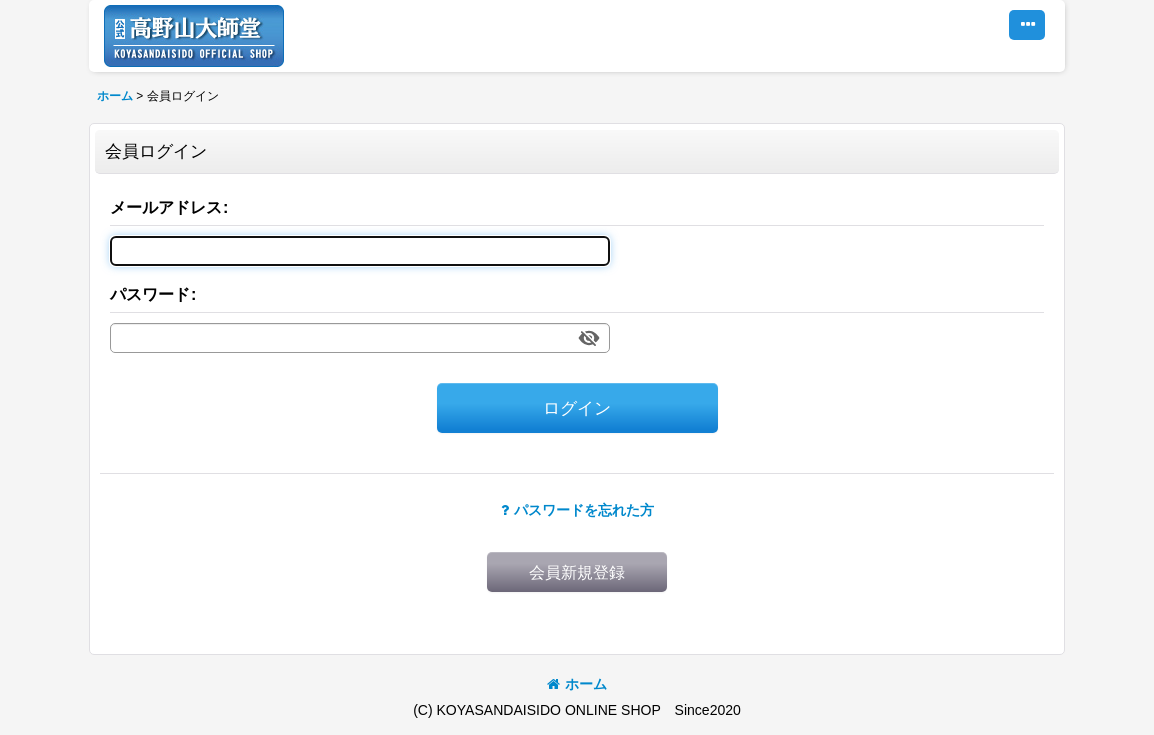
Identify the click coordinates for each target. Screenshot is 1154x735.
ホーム (577, 684)
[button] (1027, 25)
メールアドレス (166, 207)
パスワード (150, 294)
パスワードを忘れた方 (577, 510)
